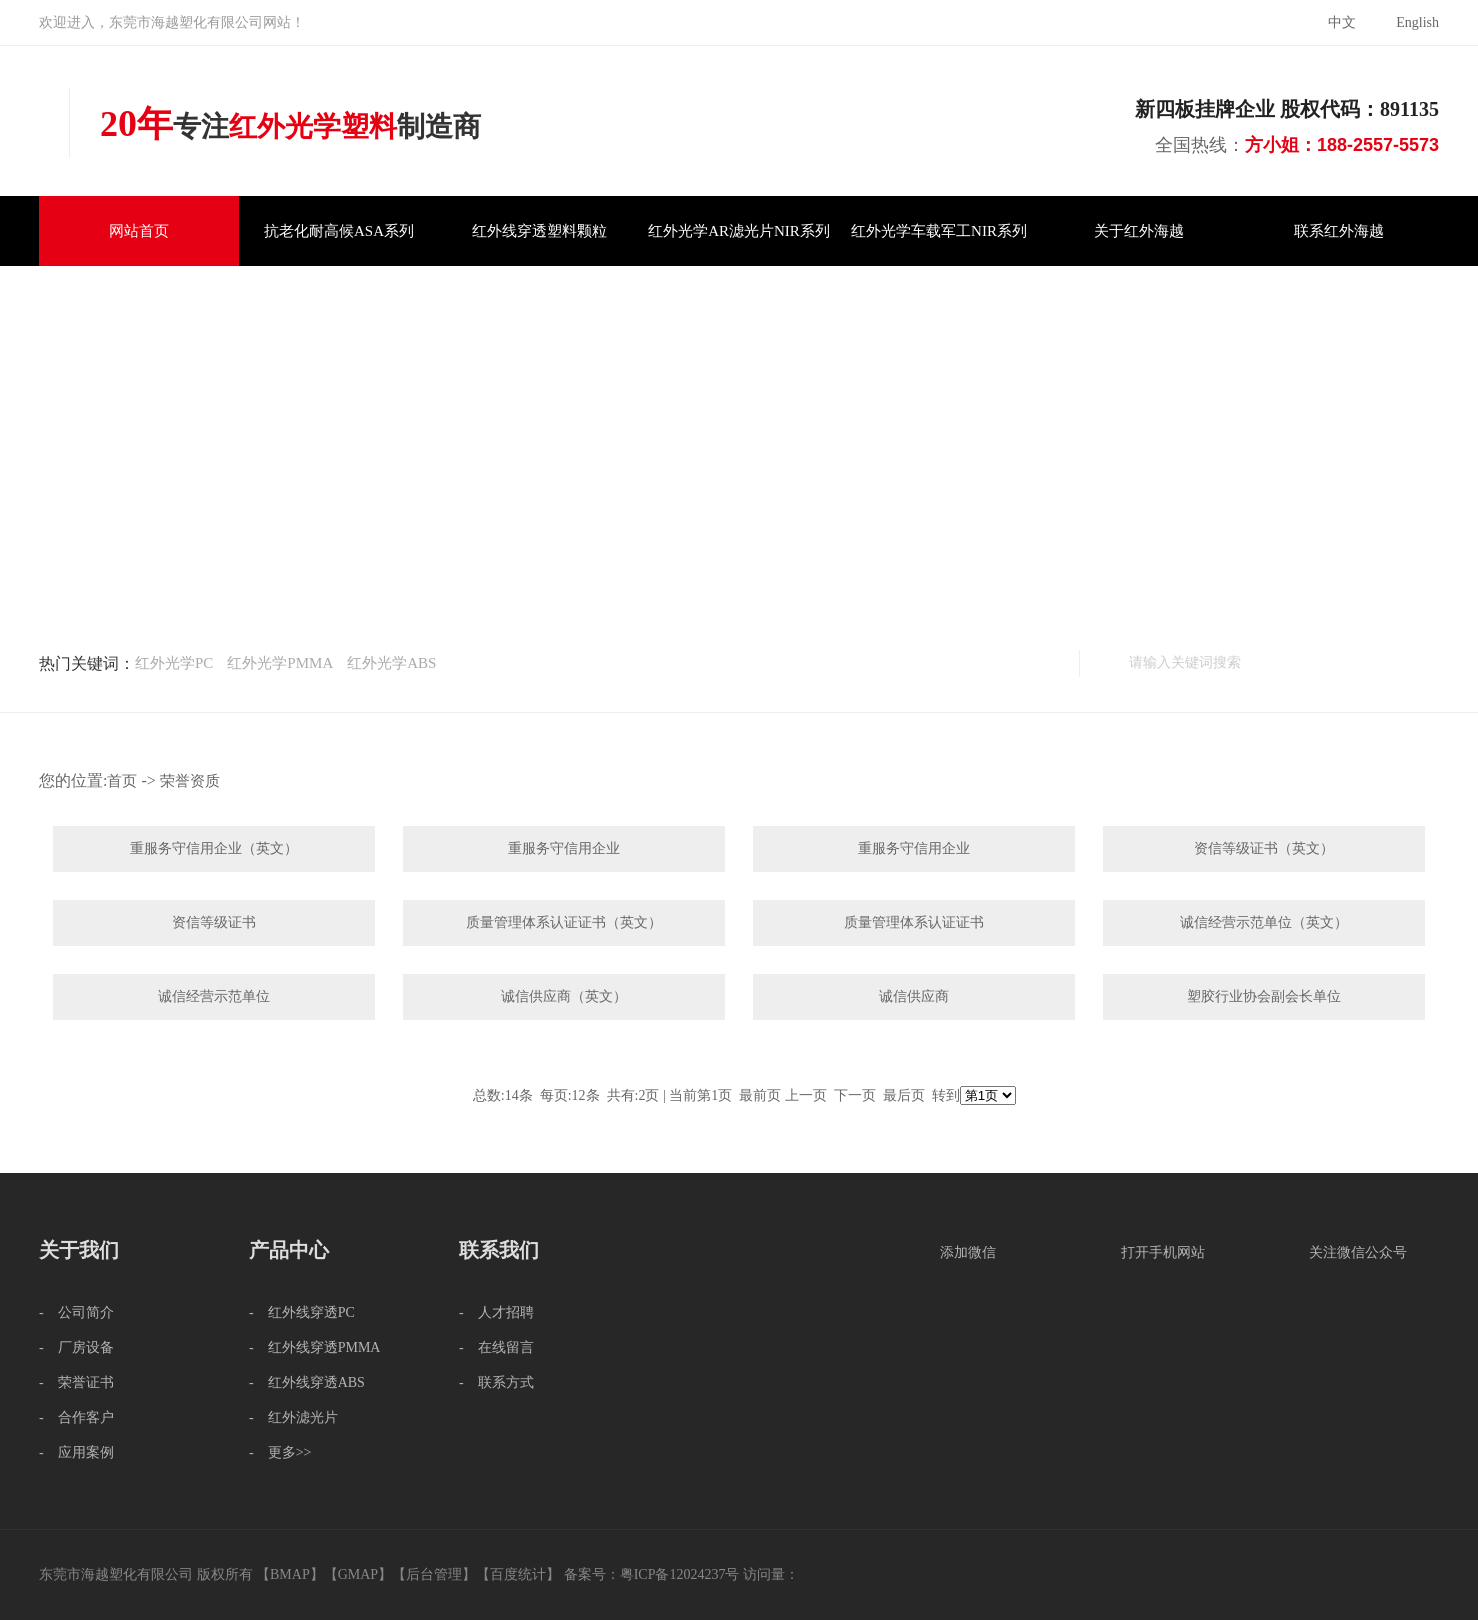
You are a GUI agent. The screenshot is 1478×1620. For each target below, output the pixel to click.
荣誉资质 (190, 781)
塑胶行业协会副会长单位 (1264, 996)
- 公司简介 (76, 1312)
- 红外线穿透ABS (307, 1382)
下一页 (855, 1095)
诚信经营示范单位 (214, 996)
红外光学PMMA (280, 663)
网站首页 (139, 231)
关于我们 (79, 1250)
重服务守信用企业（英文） (214, 848)
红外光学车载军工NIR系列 (939, 231)
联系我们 (499, 1250)
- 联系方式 (496, 1382)
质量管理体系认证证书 (914, 922)
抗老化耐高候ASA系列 (339, 231)
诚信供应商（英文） (564, 996)
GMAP (358, 1574)
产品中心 (289, 1250)
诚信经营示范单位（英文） (1264, 922)
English (1417, 22)
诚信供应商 (914, 996)
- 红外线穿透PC (302, 1312)
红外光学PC (174, 663)
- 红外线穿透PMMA (314, 1347)
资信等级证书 (214, 922)
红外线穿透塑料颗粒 (539, 231)
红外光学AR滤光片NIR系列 (739, 231)
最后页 (904, 1095)
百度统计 (518, 1574)
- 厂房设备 (76, 1347)
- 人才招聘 (496, 1312)
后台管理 (434, 1574)
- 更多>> (280, 1452)
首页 (122, 781)
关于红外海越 (1139, 231)
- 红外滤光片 (293, 1417)
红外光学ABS (391, 663)
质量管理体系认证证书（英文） (564, 922)
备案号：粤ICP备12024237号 (652, 1574)
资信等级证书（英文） (1264, 848)
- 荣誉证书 (76, 1382)
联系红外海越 (1339, 231)
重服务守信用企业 (564, 848)
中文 (1342, 22)
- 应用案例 (76, 1452)
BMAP (290, 1574)
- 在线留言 (496, 1347)
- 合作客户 (76, 1417)
